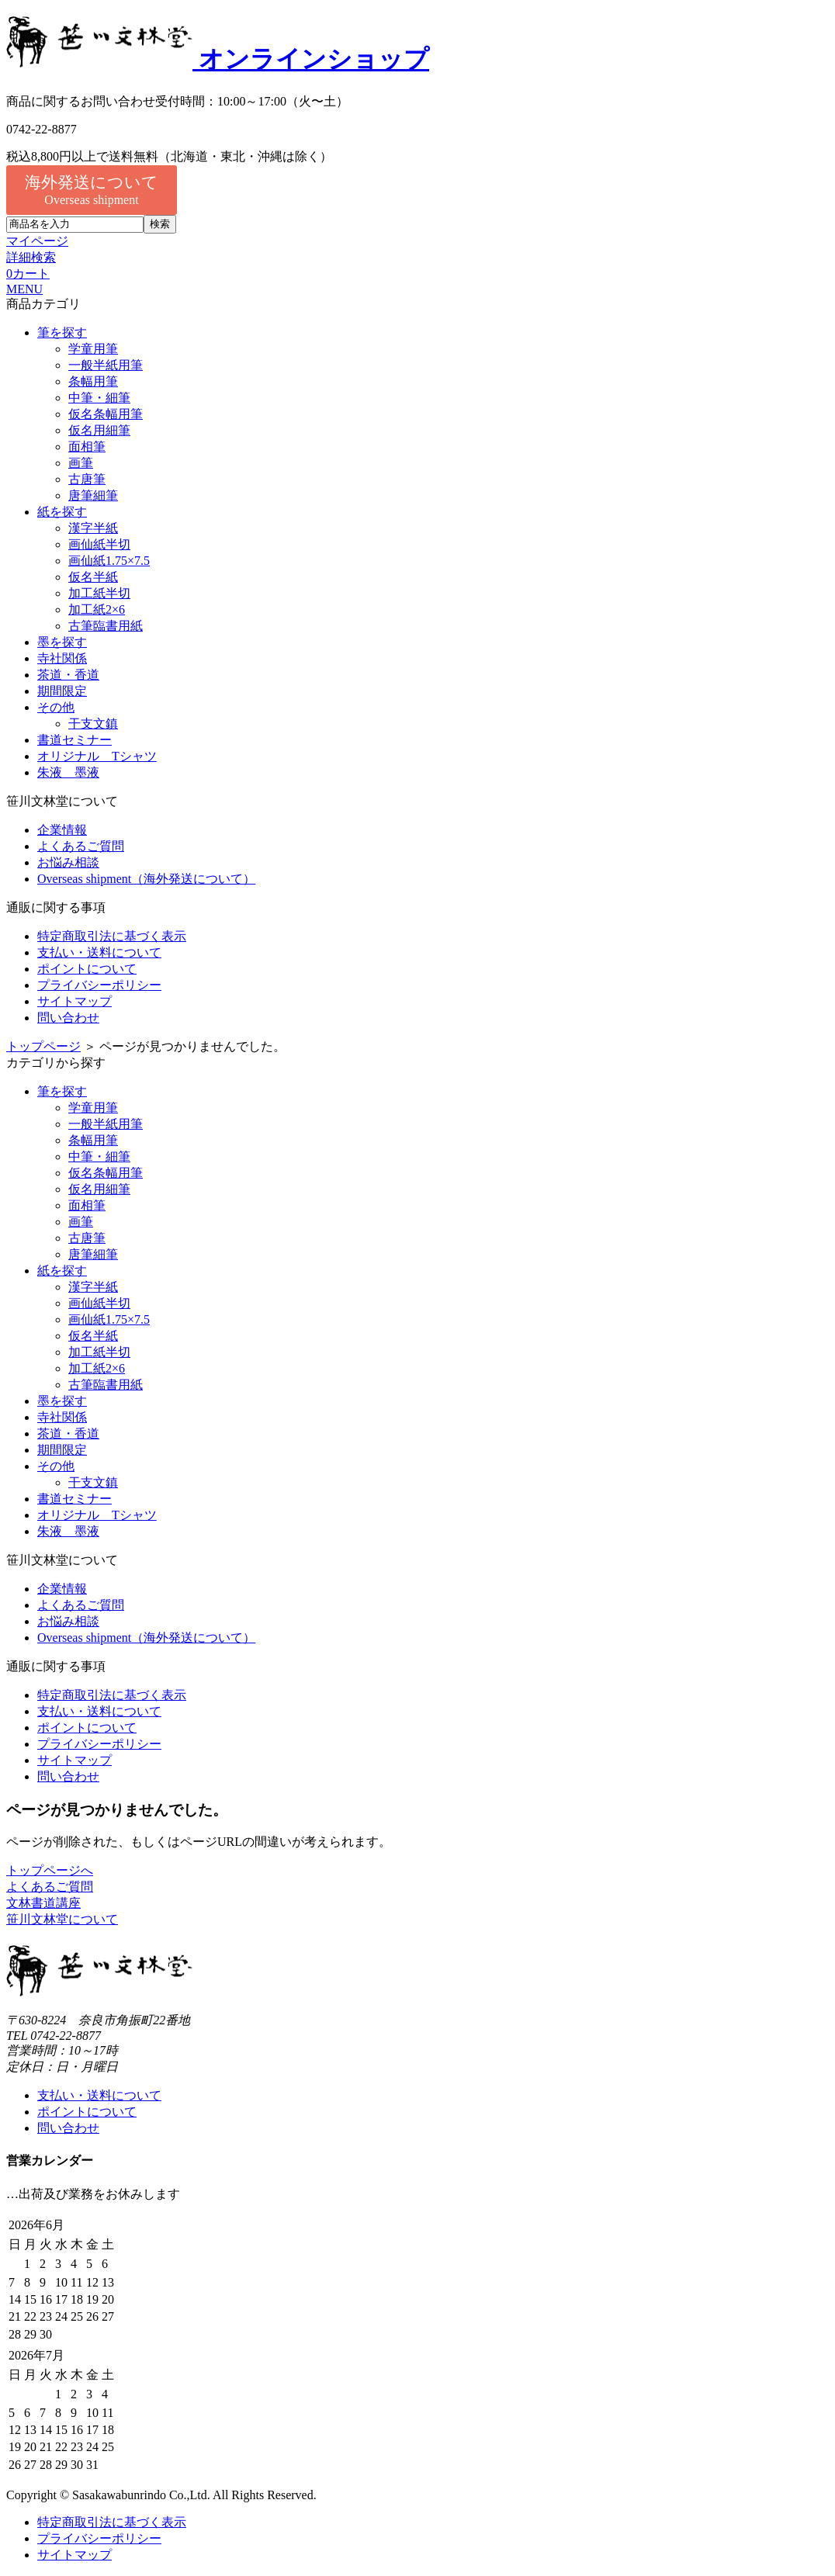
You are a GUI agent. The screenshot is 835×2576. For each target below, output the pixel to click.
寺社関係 (62, 658)
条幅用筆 (93, 381)
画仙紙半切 (99, 544)
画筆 (80, 462)
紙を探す (62, 511)
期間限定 (62, 691)
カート (28, 273)
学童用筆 (93, 348)
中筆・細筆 (99, 397)
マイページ (37, 241)
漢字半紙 (93, 528)
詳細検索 (31, 257)
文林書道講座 (43, 1902)
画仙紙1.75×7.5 (109, 560)
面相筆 (87, 446)
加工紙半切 (99, 593)
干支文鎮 (93, 723)
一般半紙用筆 (105, 365)
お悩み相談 (68, 862)
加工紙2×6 (96, 609)
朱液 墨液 (68, 772)
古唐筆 (87, 479)
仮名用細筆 (99, 430)
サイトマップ (74, 1001)
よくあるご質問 (80, 846)
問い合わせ (68, 1017)
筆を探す (62, 332)
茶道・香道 (68, 674)
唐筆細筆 (93, 495)
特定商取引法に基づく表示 (111, 936)
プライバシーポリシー (99, 985)
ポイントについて (87, 968)
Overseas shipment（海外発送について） (146, 878)
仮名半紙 (93, 576)
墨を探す (62, 642)
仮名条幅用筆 (105, 414)
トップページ (43, 1046)
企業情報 (62, 829)
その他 (55, 707)
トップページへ (49, 1870)
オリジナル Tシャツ (97, 756)
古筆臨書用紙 (105, 625)
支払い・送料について (99, 952)
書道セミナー (74, 739)
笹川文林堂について (62, 1919)
